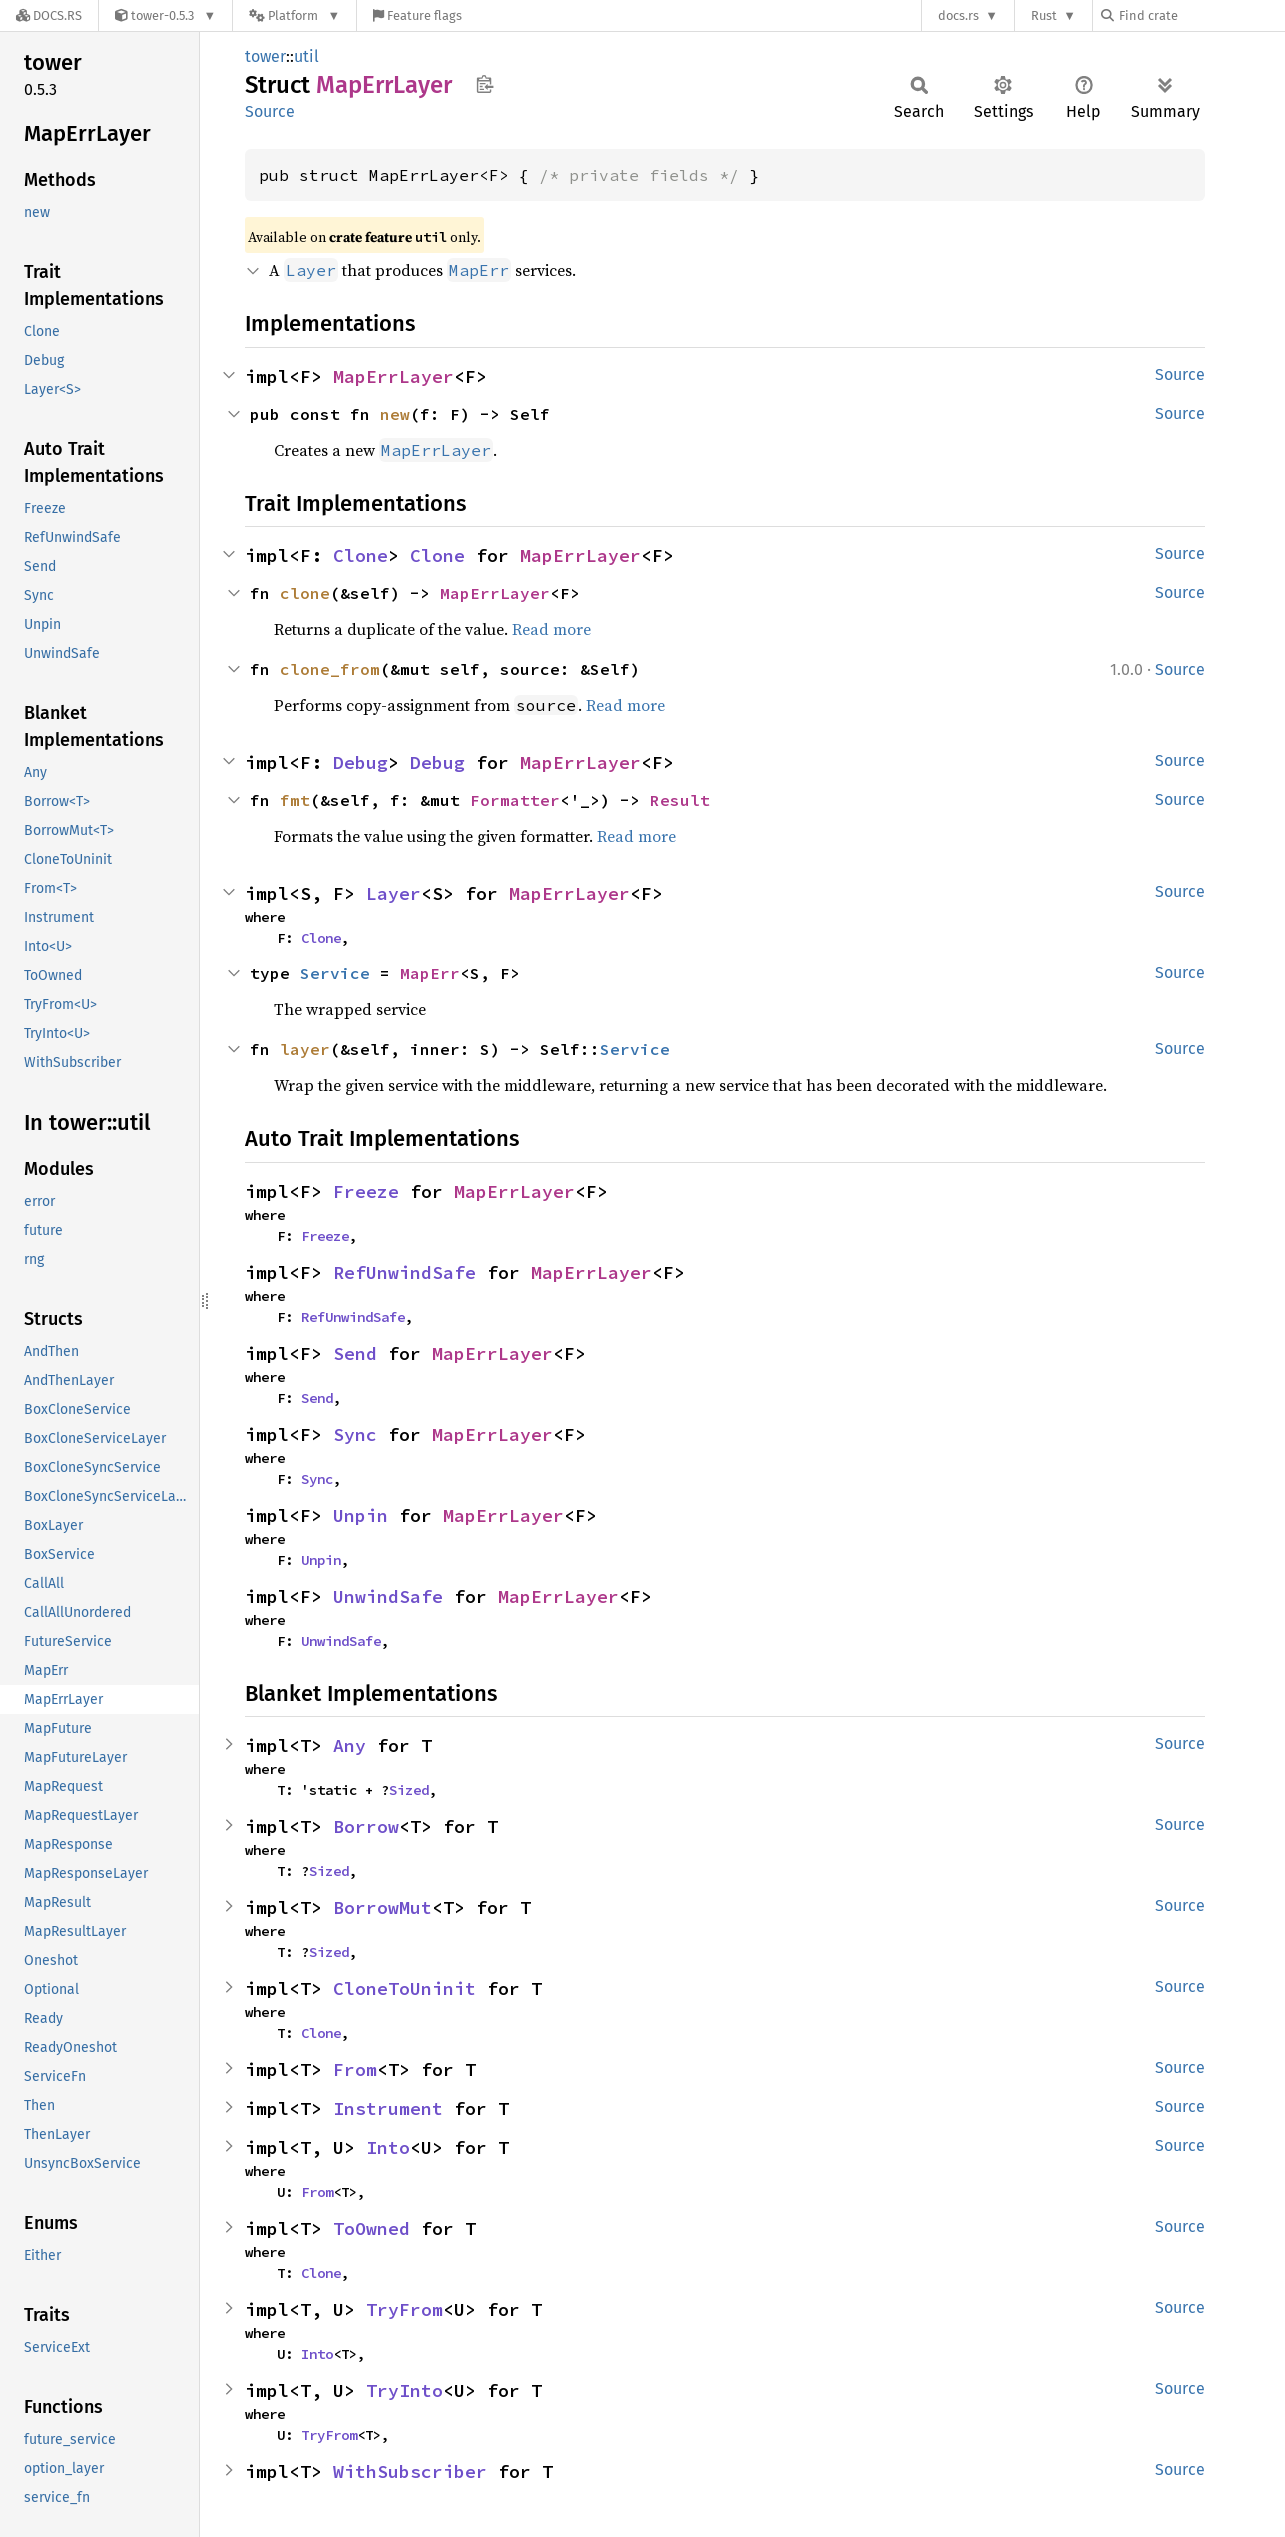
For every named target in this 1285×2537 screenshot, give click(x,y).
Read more (551, 629)
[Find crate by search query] (1201, 15)
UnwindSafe (388, 1596)
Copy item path (484, 84)
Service (335, 973)
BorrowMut (382, 1907)
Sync (355, 1434)
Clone (360, 555)
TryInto (404, 2390)
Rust (1044, 15)
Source (270, 111)
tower (265, 56)
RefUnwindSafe (404, 1272)
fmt (295, 800)
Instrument (388, 2108)
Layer (393, 893)
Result (680, 800)
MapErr (430, 973)
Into (388, 2147)
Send (355, 1353)
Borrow (366, 1826)
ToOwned (371, 2228)
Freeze (366, 1191)
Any (349, 1745)
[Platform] (294, 15)
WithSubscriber (410, 2471)
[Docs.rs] (49, 15)
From (355, 2069)
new (395, 414)
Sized (409, 1790)
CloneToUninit (404, 1988)
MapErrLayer (393, 376)
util (306, 56)
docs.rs (958, 15)
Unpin (360, 1515)
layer (305, 1049)
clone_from (330, 669)
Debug (360, 762)
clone (305, 593)
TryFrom (404, 2309)
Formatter (515, 800)
